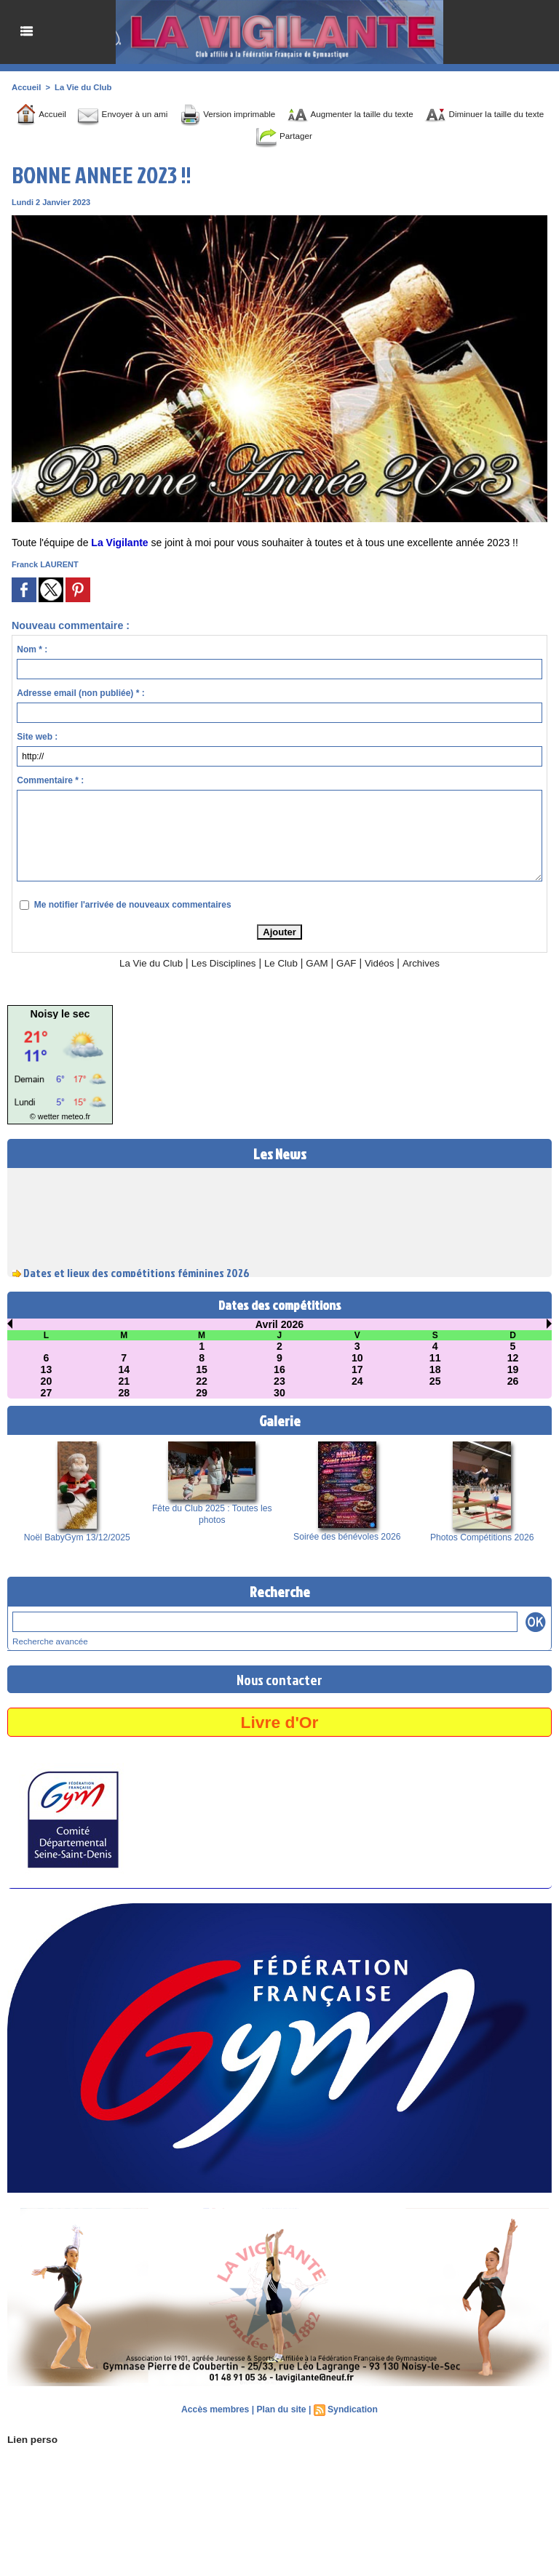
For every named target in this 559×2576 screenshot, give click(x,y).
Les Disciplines (221, 963)
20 (46, 1381)
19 (513, 1369)
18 (435, 1369)
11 (435, 1358)
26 (513, 1381)
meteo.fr (74, 1117)
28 (124, 1393)
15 (201, 1369)
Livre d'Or (279, 1721)
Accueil (26, 87)
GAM (319, 963)
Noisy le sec (60, 1014)
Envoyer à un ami (134, 114)
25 (435, 1381)
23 (279, 1381)
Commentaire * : (50, 780)
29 (201, 1393)
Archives (426, 963)
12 (513, 1358)
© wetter (45, 1117)
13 (46, 1369)
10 (357, 1358)
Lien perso (31, 2438)
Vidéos (384, 963)
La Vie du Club (81, 87)
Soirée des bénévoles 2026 (347, 1537)
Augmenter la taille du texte (394, 114)
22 (201, 1381)
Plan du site (281, 2409)
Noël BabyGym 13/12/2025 (77, 1537)
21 (124, 1381)
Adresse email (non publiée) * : (80, 693)
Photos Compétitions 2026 (482, 1537)
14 (124, 1369)
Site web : (37, 737)
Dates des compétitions (279, 1305)
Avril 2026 (279, 1324)
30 (279, 1393)
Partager (321, 136)
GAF (349, 963)
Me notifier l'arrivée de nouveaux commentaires (132, 905)
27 (46, 1393)
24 (357, 1381)
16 (279, 1369)
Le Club (281, 963)
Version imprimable (253, 114)
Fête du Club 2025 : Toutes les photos (212, 1514)
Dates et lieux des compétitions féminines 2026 (136, 1276)
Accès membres (216, 2409)
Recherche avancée (48, 1640)
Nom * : (32, 649)
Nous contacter (279, 1678)
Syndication (351, 2409)
